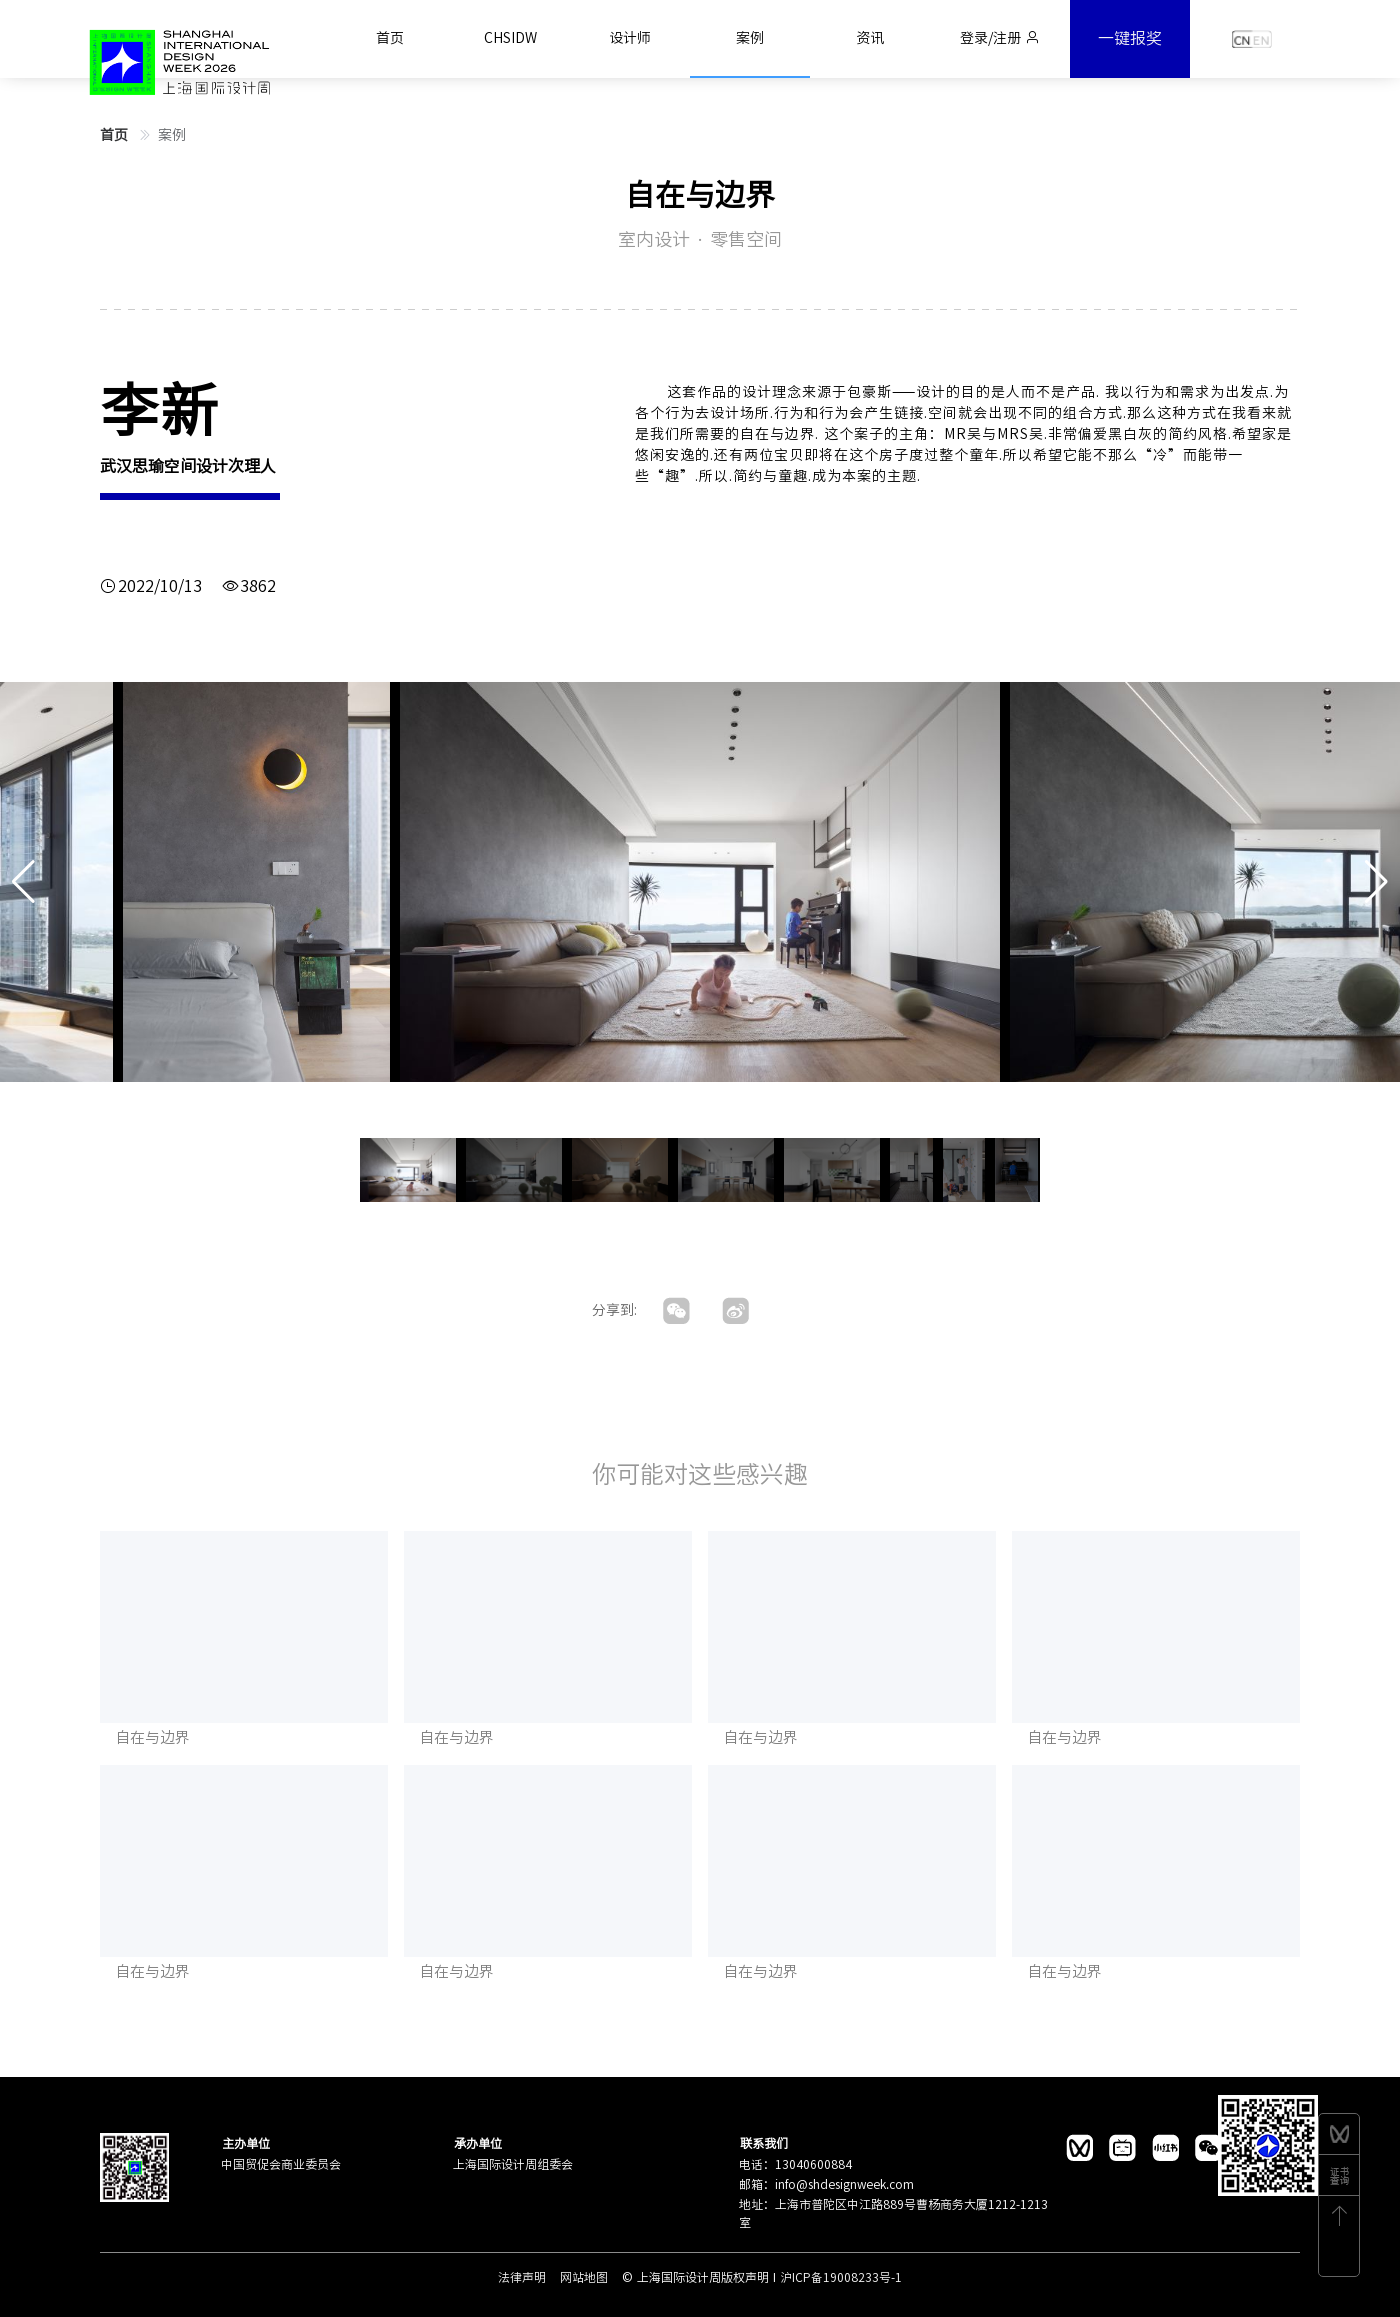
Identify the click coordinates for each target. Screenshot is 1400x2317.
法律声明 (524, 2277)
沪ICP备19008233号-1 (841, 2277)
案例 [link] (172, 135)
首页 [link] (116, 135)
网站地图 (586, 2277)
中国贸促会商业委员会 (281, 2164)
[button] (1376, 882)
